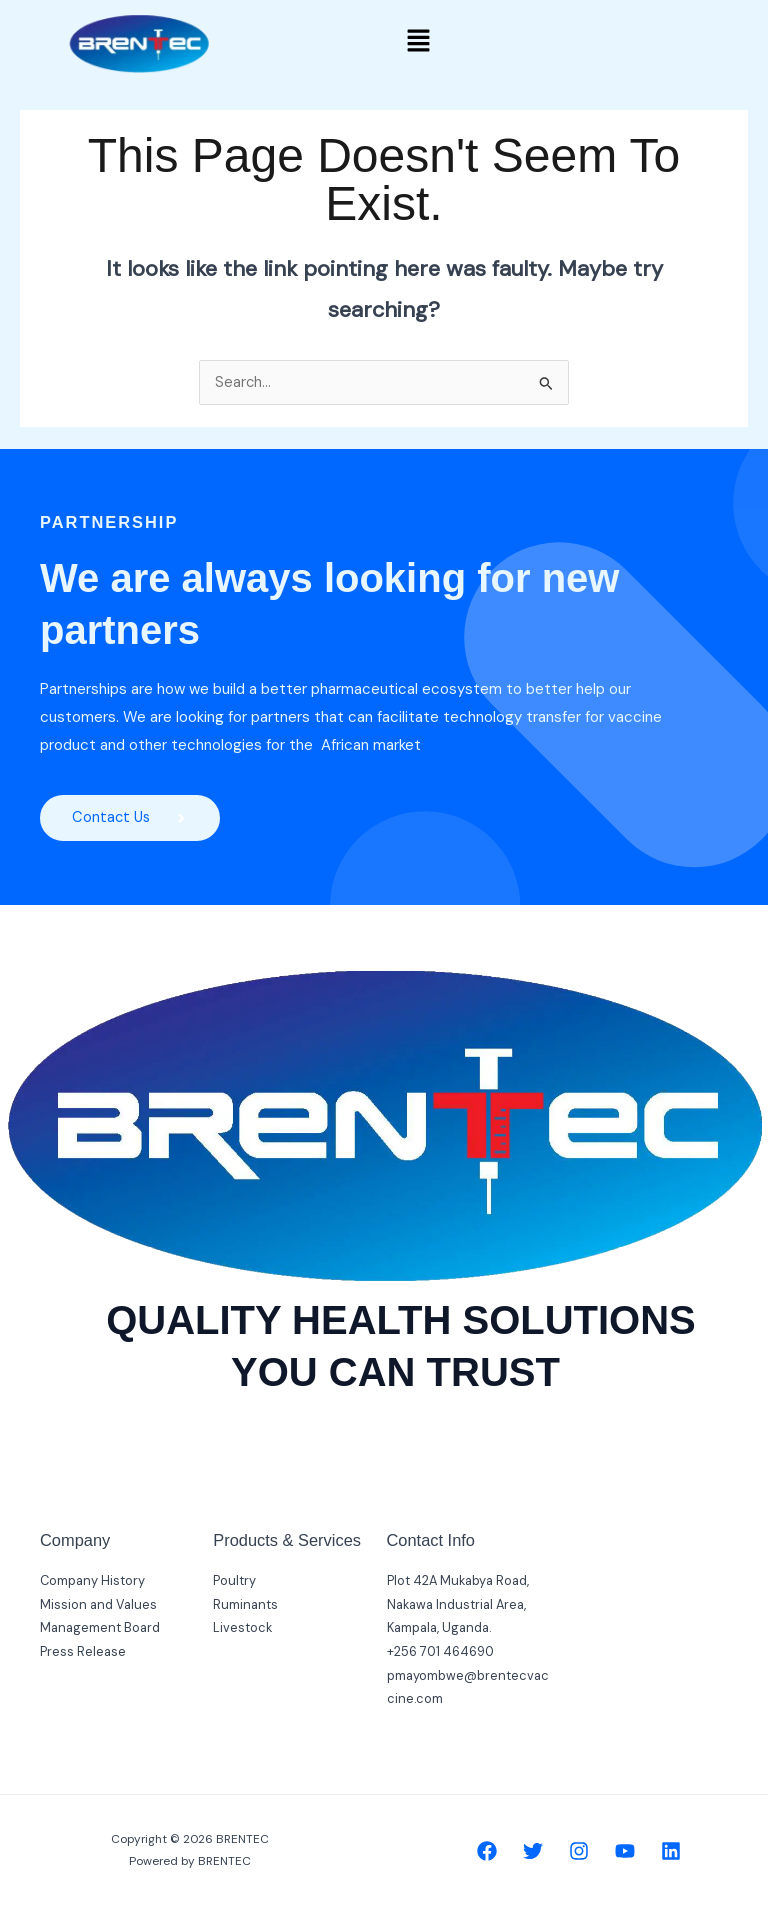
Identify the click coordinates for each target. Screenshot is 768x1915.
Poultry (234, 1580)
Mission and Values (98, 1604)
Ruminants (245, 1604)
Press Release (83, 1651)
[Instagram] (579, 1851)
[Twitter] (533, 1851)
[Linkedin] (671, 1851)
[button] (419, 42)
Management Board (100, 1628)
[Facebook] (487, 1851)
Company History (92, 1580)
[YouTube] (625, 1851)
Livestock (242, 1628)
